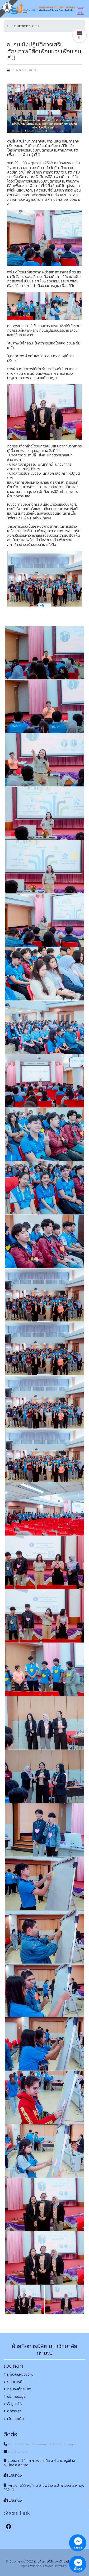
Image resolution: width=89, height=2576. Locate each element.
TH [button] (79, 35)
